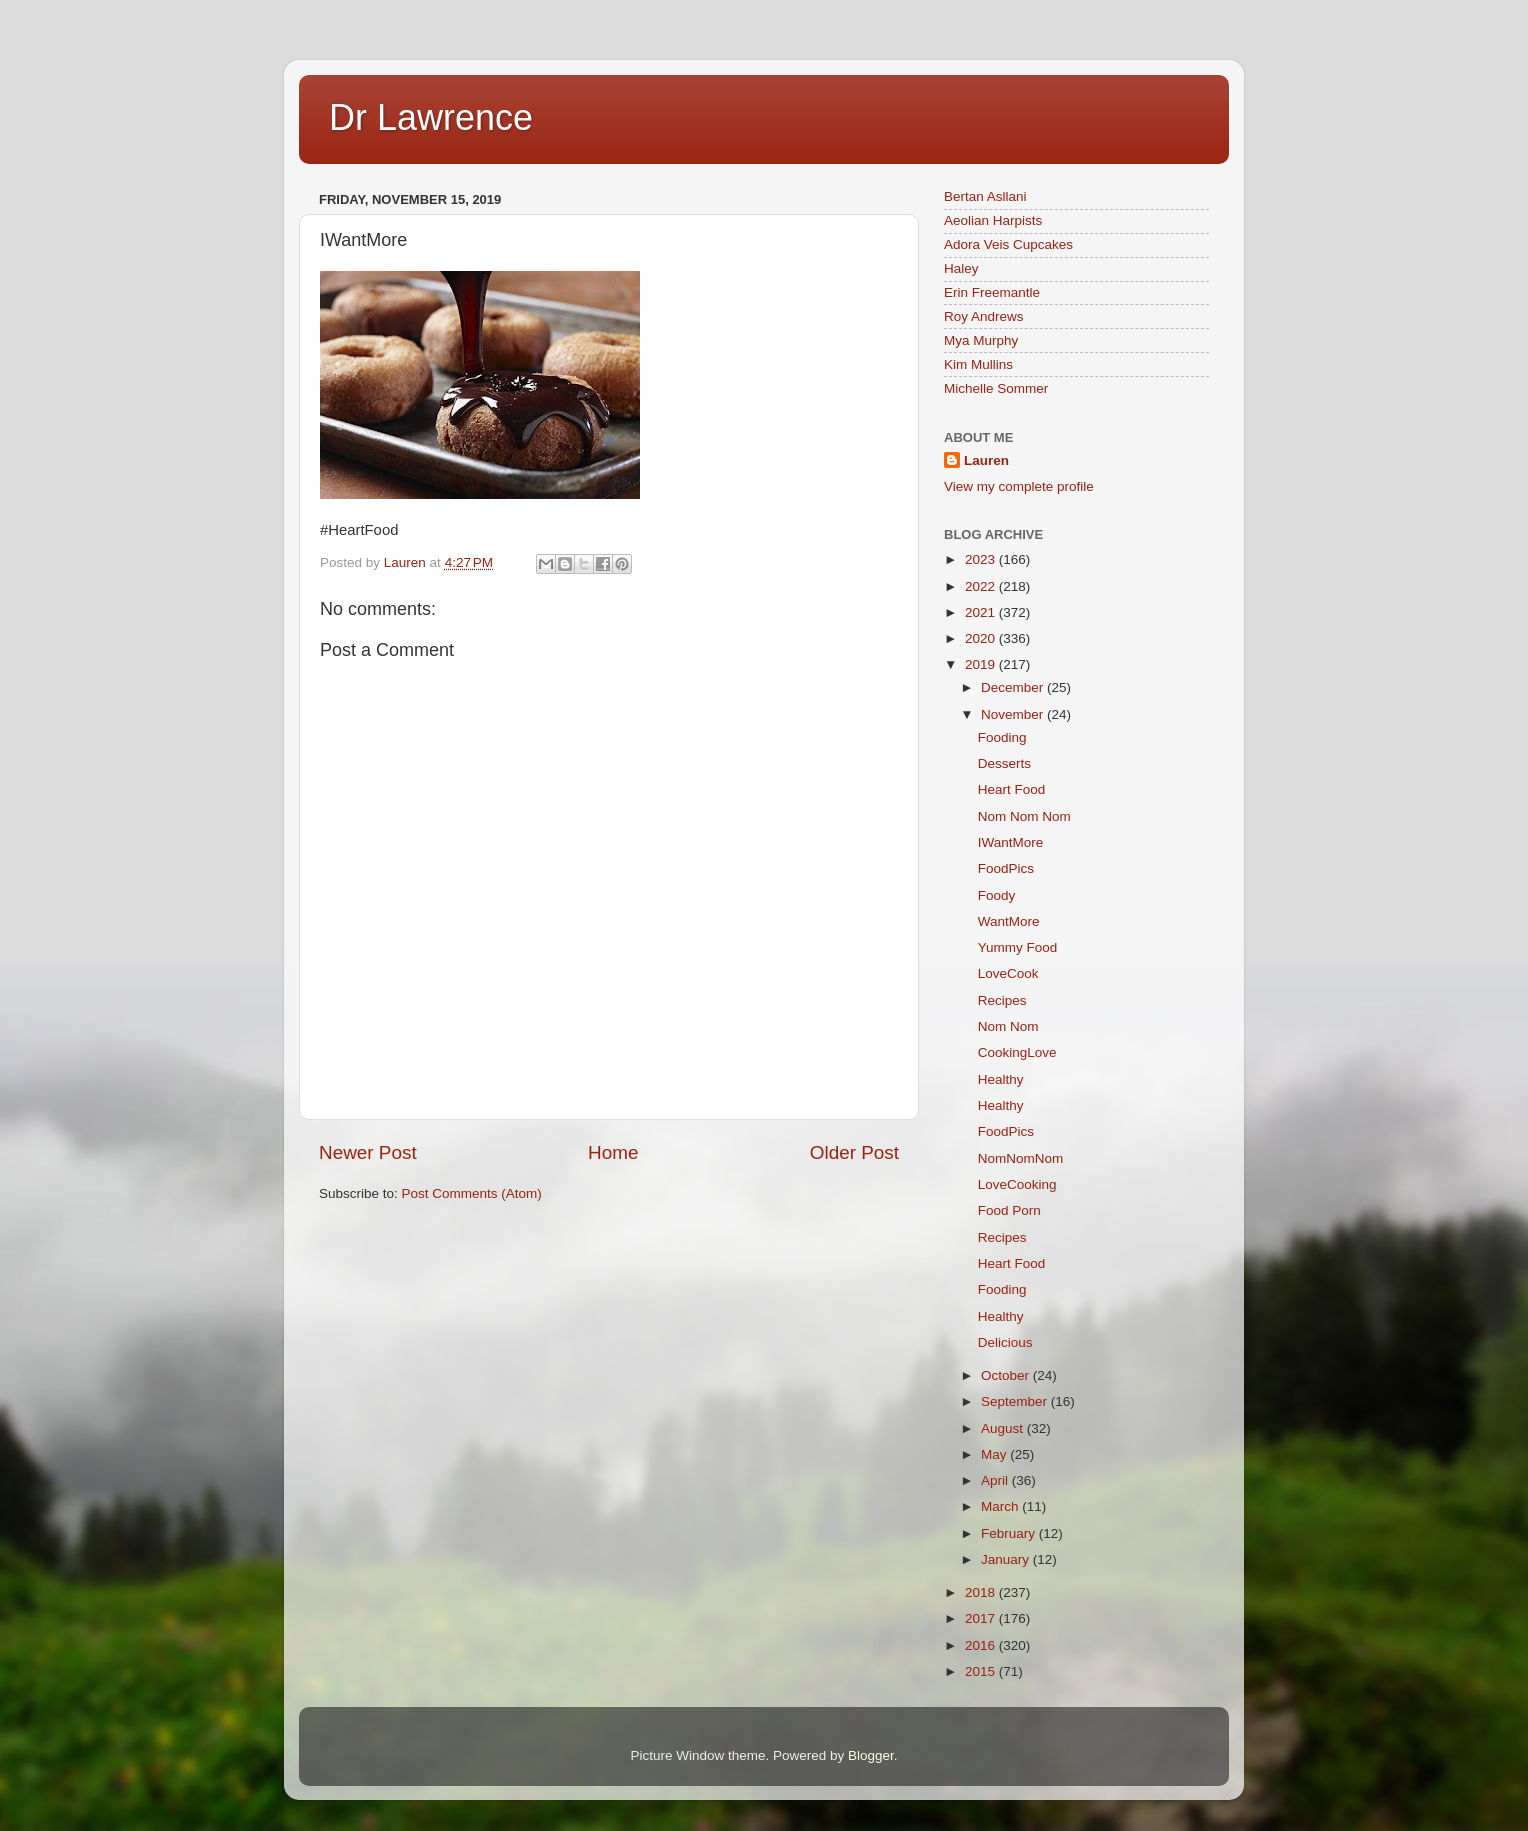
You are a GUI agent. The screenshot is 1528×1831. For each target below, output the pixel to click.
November (1014, 714)
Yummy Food (1018, 947)
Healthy (1001, 1079)
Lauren (986, 460)
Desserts (1004, 763)
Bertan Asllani (985, 196)
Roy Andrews (984, 316)
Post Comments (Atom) (472, 1193)
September (1016, 1401)
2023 (982, 559)
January (1007, 1559)
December (1014, 687)
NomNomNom (1021, 1158)
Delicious (1005, 1342)
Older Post (854, 1152)
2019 (982, 664)
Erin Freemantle (992, 292)
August (1004, 1428)
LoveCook (1008, 973)
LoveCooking (1017, 1184)
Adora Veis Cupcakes (1008, 244)
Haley (961, 268)
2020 (982, 638)
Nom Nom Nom (1024, 816)
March (1001, 1506)
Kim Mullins (978, 364)
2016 (982, 1645)
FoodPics (1006, 868)
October (1007, 1375)
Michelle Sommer (996, 388)
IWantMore (1011, 842)
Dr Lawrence (431, 117)
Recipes (1002, 1000)
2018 (982, 1592)
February (1010, 1533)
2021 (982, 612)
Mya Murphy (981, 340)
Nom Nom (1008, 1026)
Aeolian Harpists (993, 220)
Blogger (871, 1755)
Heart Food (1012, 789)
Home (613, 1152)
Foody (997, 895)
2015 (982, 1671)
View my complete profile (1019, 486)
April (996, 1480)
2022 (982, 586)
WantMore (1009, 921)
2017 (982, 1618)
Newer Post (368, 1152)
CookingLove (1017, 1052)
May (995, 1454)
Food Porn (1009, 1210)
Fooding (1002, 737)
